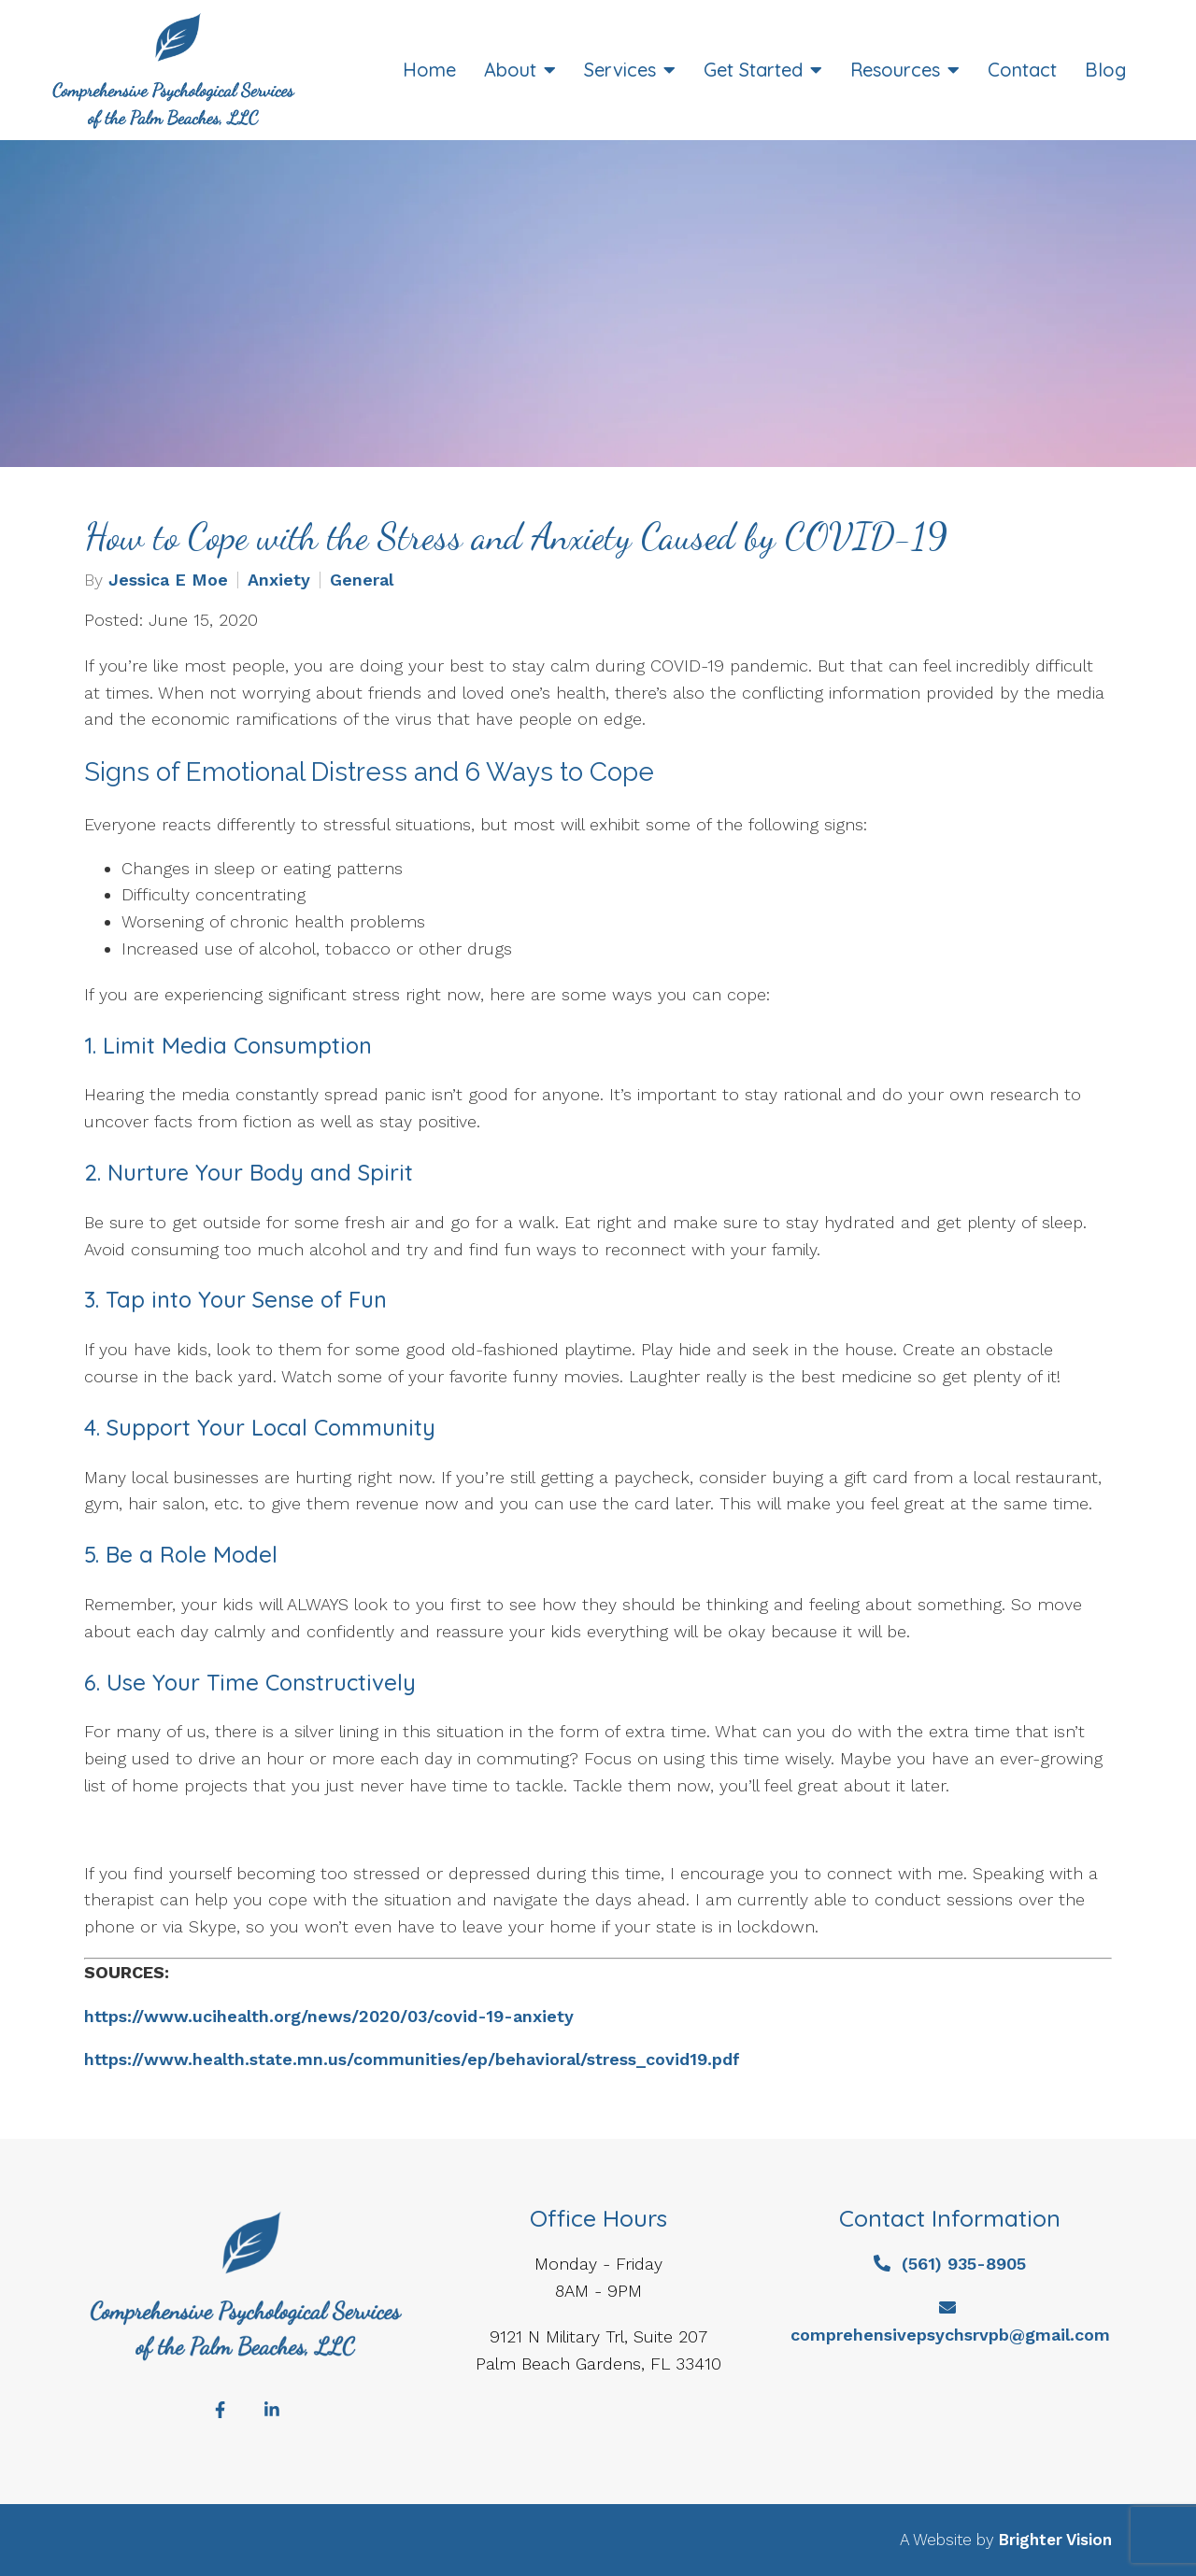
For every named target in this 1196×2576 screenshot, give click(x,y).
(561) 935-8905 (964, 2263)
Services (620, 70)
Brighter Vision (1055, 2539)
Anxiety (279, 580)
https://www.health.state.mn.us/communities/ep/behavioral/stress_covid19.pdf (412, 2059)
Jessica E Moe (168, 580)
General (361, 580)
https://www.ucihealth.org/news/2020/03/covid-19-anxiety (329, 2016)
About (510, 70)
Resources (895, 70)
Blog (1105, 70)
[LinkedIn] (272, 2409)
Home (429, 70)
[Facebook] (219, 2409)
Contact (1022, 70)
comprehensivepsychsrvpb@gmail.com (950, 2334)
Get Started (753, 70)
